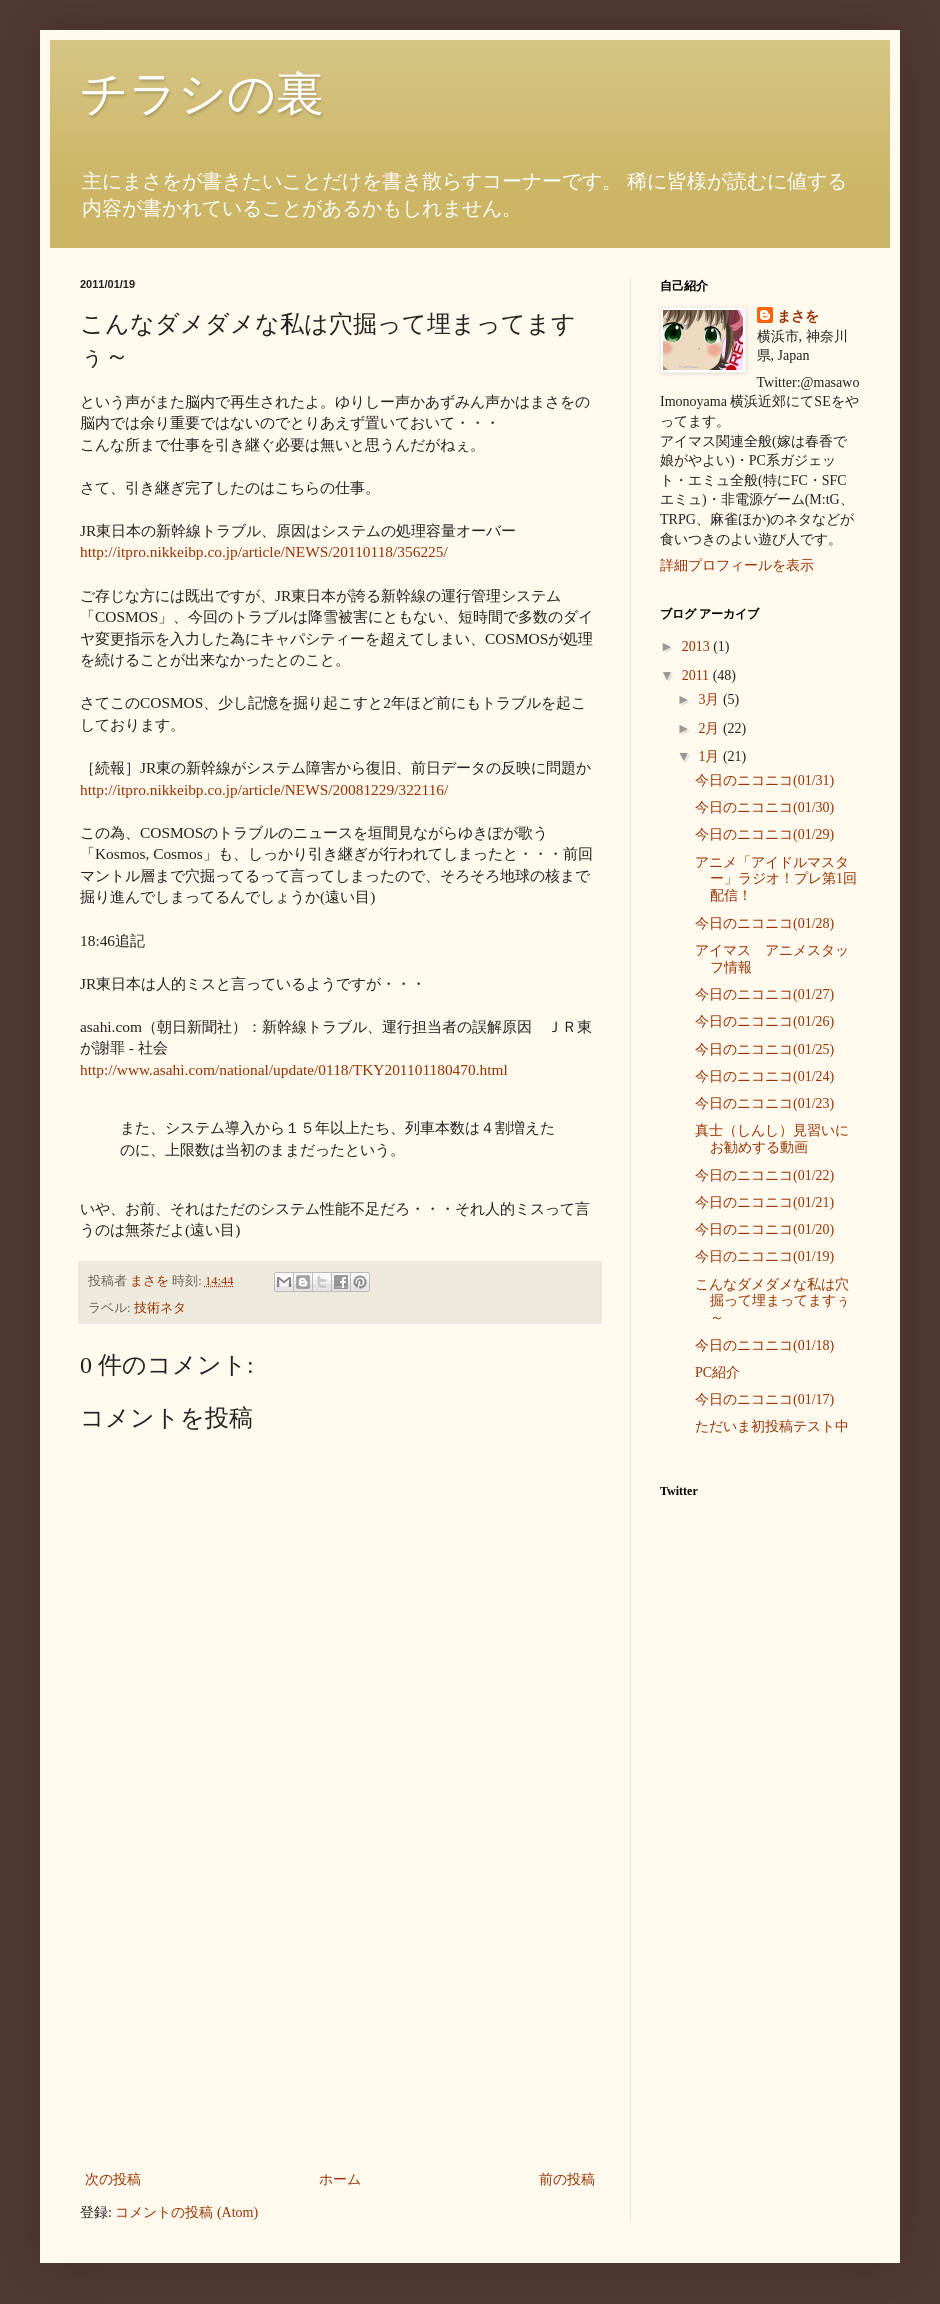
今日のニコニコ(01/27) (764, 994)
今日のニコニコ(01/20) (764, 1229)
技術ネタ (160, 1308)
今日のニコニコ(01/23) (764, 1103)
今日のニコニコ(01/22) (764, 1175)
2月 (710, 728)
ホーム (340, 2179)
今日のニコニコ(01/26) (764, 1021)
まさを (798, 316)
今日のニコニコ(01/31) (764, 780)
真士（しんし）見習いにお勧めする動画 (772, 1139)
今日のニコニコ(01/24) (764, 1076)
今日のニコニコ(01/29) (764, 834)
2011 (697, 675)
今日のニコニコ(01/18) (764, 1345)
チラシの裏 (202, 93)
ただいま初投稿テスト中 (772, 1426)
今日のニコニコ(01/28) (764, 923)
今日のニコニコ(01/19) (764, 1256)
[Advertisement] (340, 2017)
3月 (710, 699)
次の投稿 (113, 2179)
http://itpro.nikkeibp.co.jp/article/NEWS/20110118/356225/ (264, 551)
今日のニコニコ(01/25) (764, 1049)
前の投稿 (567, 2179)
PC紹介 (717, 1372)
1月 (710, 756)
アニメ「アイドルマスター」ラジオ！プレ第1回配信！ (776, 879)
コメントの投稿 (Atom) (186, 2212)
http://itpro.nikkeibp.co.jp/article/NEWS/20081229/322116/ (264, 789)
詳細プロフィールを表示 (737, 565)
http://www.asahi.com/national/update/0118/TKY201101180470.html (294, 1069)
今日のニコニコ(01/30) (764, 807)
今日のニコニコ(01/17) (764, 1399)
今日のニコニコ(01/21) (764, 1202)
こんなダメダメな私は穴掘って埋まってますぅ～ (772, 1301)
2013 (698, 646)
